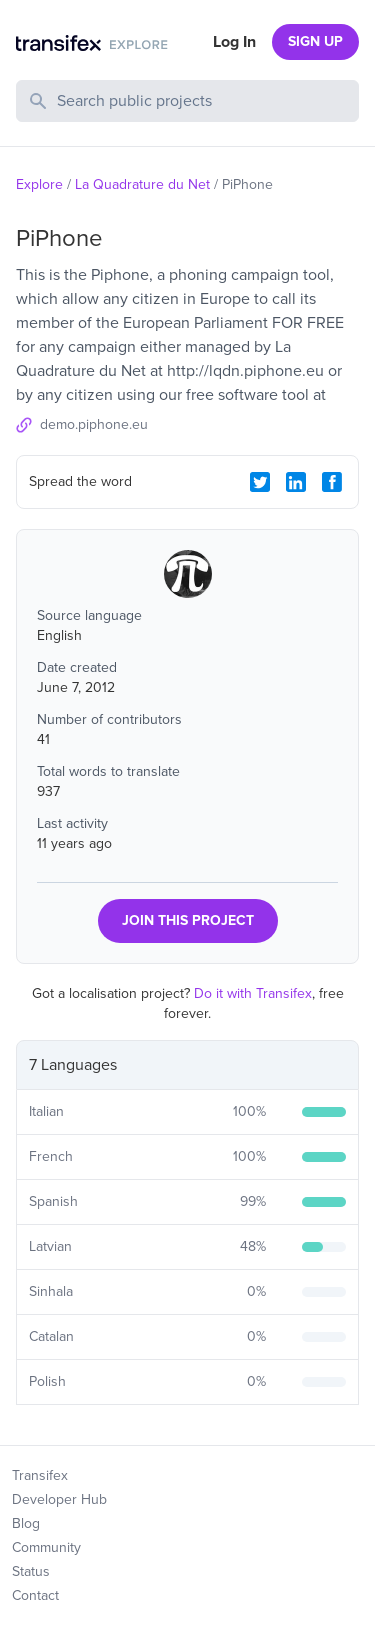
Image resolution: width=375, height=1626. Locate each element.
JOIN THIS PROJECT (188, 920)
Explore (39, 184)
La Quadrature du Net (142, 184)
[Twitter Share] (260, 482)
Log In (234, 42)
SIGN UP (315, 41)
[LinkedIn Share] (296, 482)
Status (31, 1571)
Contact (35, 1595)
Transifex (40, 1475)
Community (46, 1547)
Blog (26, 1523)
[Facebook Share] (332, 482)
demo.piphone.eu (94, 424)
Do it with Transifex (253, 993)
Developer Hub (59, 1499)
